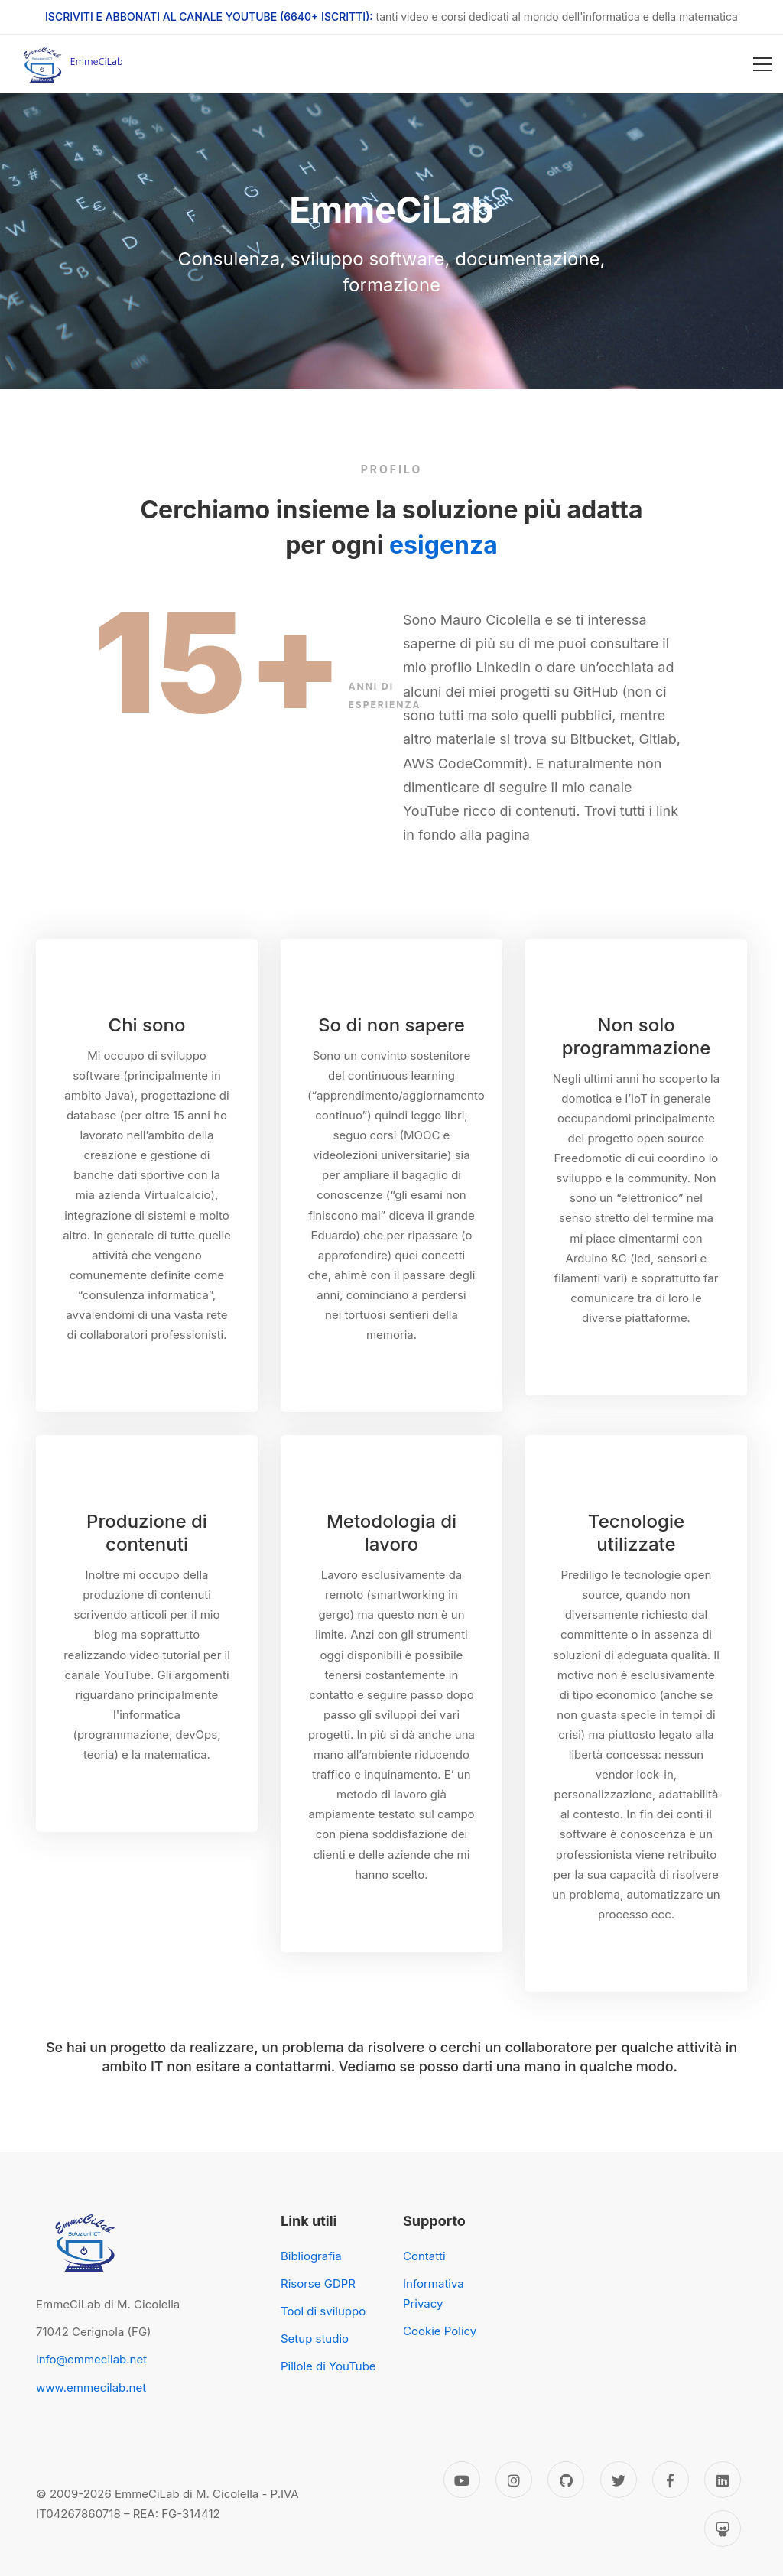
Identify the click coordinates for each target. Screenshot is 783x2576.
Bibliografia (311, 2256)
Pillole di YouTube (328, 2366)
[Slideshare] (722, 2528)
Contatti (424, 2256)
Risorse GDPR (318, 2283)
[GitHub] (565, 2479)
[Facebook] (670, 2479)
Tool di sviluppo (323, 2311)
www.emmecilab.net (91, 2387)
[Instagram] (513, 2479)
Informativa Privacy (433, 2293)
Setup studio (315, 2338)
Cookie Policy (439, 2331)
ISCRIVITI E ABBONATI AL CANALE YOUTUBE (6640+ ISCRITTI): (209, 16)
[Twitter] (618, 2479)
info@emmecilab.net (91, 2359)
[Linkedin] (722, 2479)
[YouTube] (461, 2479)
